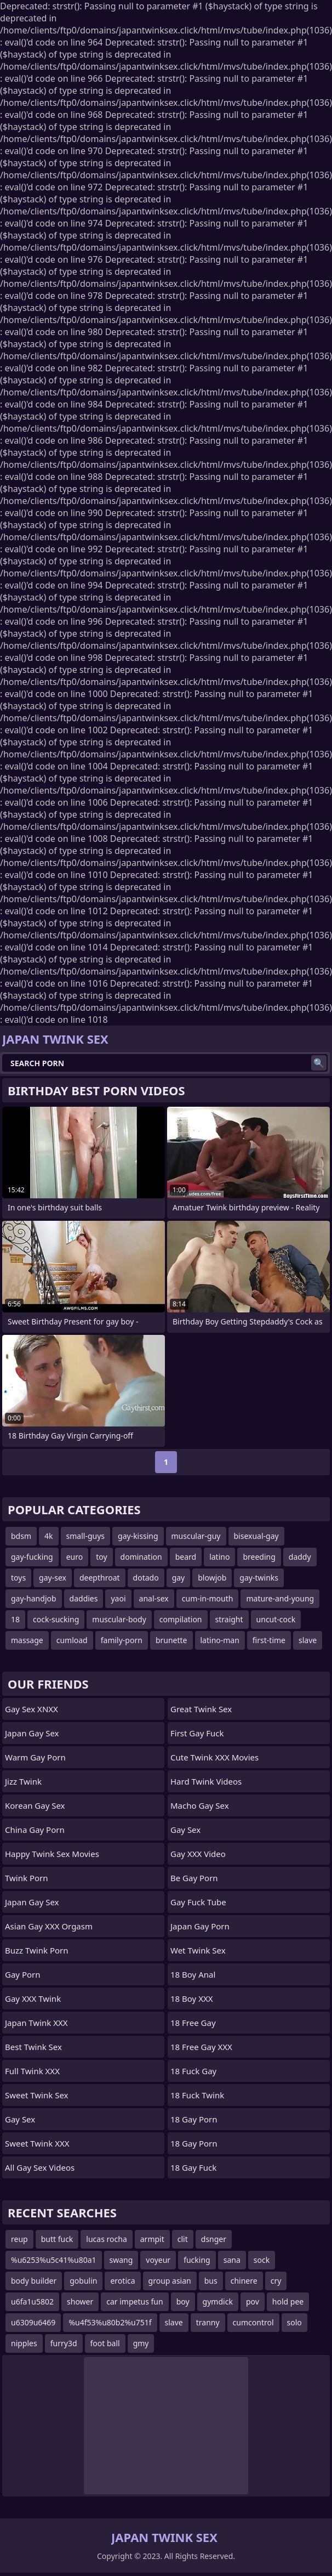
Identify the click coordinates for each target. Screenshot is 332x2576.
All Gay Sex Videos (40, 2167)
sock (262, 2260)
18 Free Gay (193, 2022)
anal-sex (154, 1598)
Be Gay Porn (194, 1877)
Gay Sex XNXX (31, 1708)
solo (294, 2322)
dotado (146, 1577)
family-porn (121, 1640)
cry (276, 2280)
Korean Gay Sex (35, 1805)
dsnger (213, 2239)
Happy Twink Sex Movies (52, 1853)
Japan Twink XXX (36, 2022)
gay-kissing (138, 1536)
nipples (24, 2343)
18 (15, 1619)
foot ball (105, 2343)
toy (101, 1557)
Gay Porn (23, 1974)
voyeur (158, 2260)
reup (19, 2239)
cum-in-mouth (207, 1598)
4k (48, 1536)
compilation (180, 1619)
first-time (269, 1640)
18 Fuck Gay (193, 2070)
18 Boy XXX (191, 1998)
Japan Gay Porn (200, 1926)
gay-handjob (33, 1598)
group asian (169, 2280)
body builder (33, 2280)
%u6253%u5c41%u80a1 (53, 2260)
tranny (208, 2322)
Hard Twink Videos (206, 1781)
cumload (72, 1640)
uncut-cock (276, 1619)
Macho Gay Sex (199, 1805)
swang (121, 2260)
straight (229, 1619)
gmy (141, 2343)
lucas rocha (106, 2239)
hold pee (288, 2301)
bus (210, 2280)
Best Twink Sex (33, 2046)
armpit (152, 2239)
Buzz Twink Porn (36, 1950)
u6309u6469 (33, 2322)
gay (178, 1577)
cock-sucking (56, 1619)
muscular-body (119, 1619)
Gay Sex (20, 2119)
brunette (171, 1640)
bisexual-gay (256, 1536)
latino (219, 1557)
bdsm (21, 1536)
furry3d (63, 2343)
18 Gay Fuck (193, 2167)
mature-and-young (280, 1598)
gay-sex (52, 1577)
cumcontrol (253, 2322)
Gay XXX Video (198, 1853)
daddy (300, 1557)
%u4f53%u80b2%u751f (109, 2322)
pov (252, 2301)
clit (183, 2239)
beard (185, 1557)
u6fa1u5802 (32, 2301)
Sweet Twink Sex (36, 2095)
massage (27, 1640)
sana (232, 2260)
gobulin (83, 2280)
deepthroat (99, 1577)
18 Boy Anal (192, 1974)
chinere (244, 2280)
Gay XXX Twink (33, 1998)
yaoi (118, 1598)
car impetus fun (134, 2301)
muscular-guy (196, 1536)
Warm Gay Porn (35, 1757)
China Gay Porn (35, 1829)
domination (141, 1557)
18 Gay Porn (193, 2119)
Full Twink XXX (32, 2070)
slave (308, 1640)
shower (80, 2301)
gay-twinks (258, 1577)
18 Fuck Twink (197, 2095)
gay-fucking (32, 1557)
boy (183, 2301)
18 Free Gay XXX (201, 2046)
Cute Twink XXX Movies (214, 1757)
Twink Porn (26, 1877)
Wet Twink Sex (198, 1950)
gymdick (218, 2301)
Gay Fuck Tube (198, 1901)
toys (18, 1577)
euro (74, 1557)
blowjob (212, 1577)
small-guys (85, 1536)
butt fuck (57, 2239)
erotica (122, 2280)
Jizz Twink (23, 1781)
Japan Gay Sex (32, 1733)
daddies (84, 1598)
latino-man (220, 1640)
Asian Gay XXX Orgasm (49, 1926)
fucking (197, 2260)
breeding (259, 1557)
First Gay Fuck (197, 1733)
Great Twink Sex (201, 1708)
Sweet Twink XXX (37, 2143)
